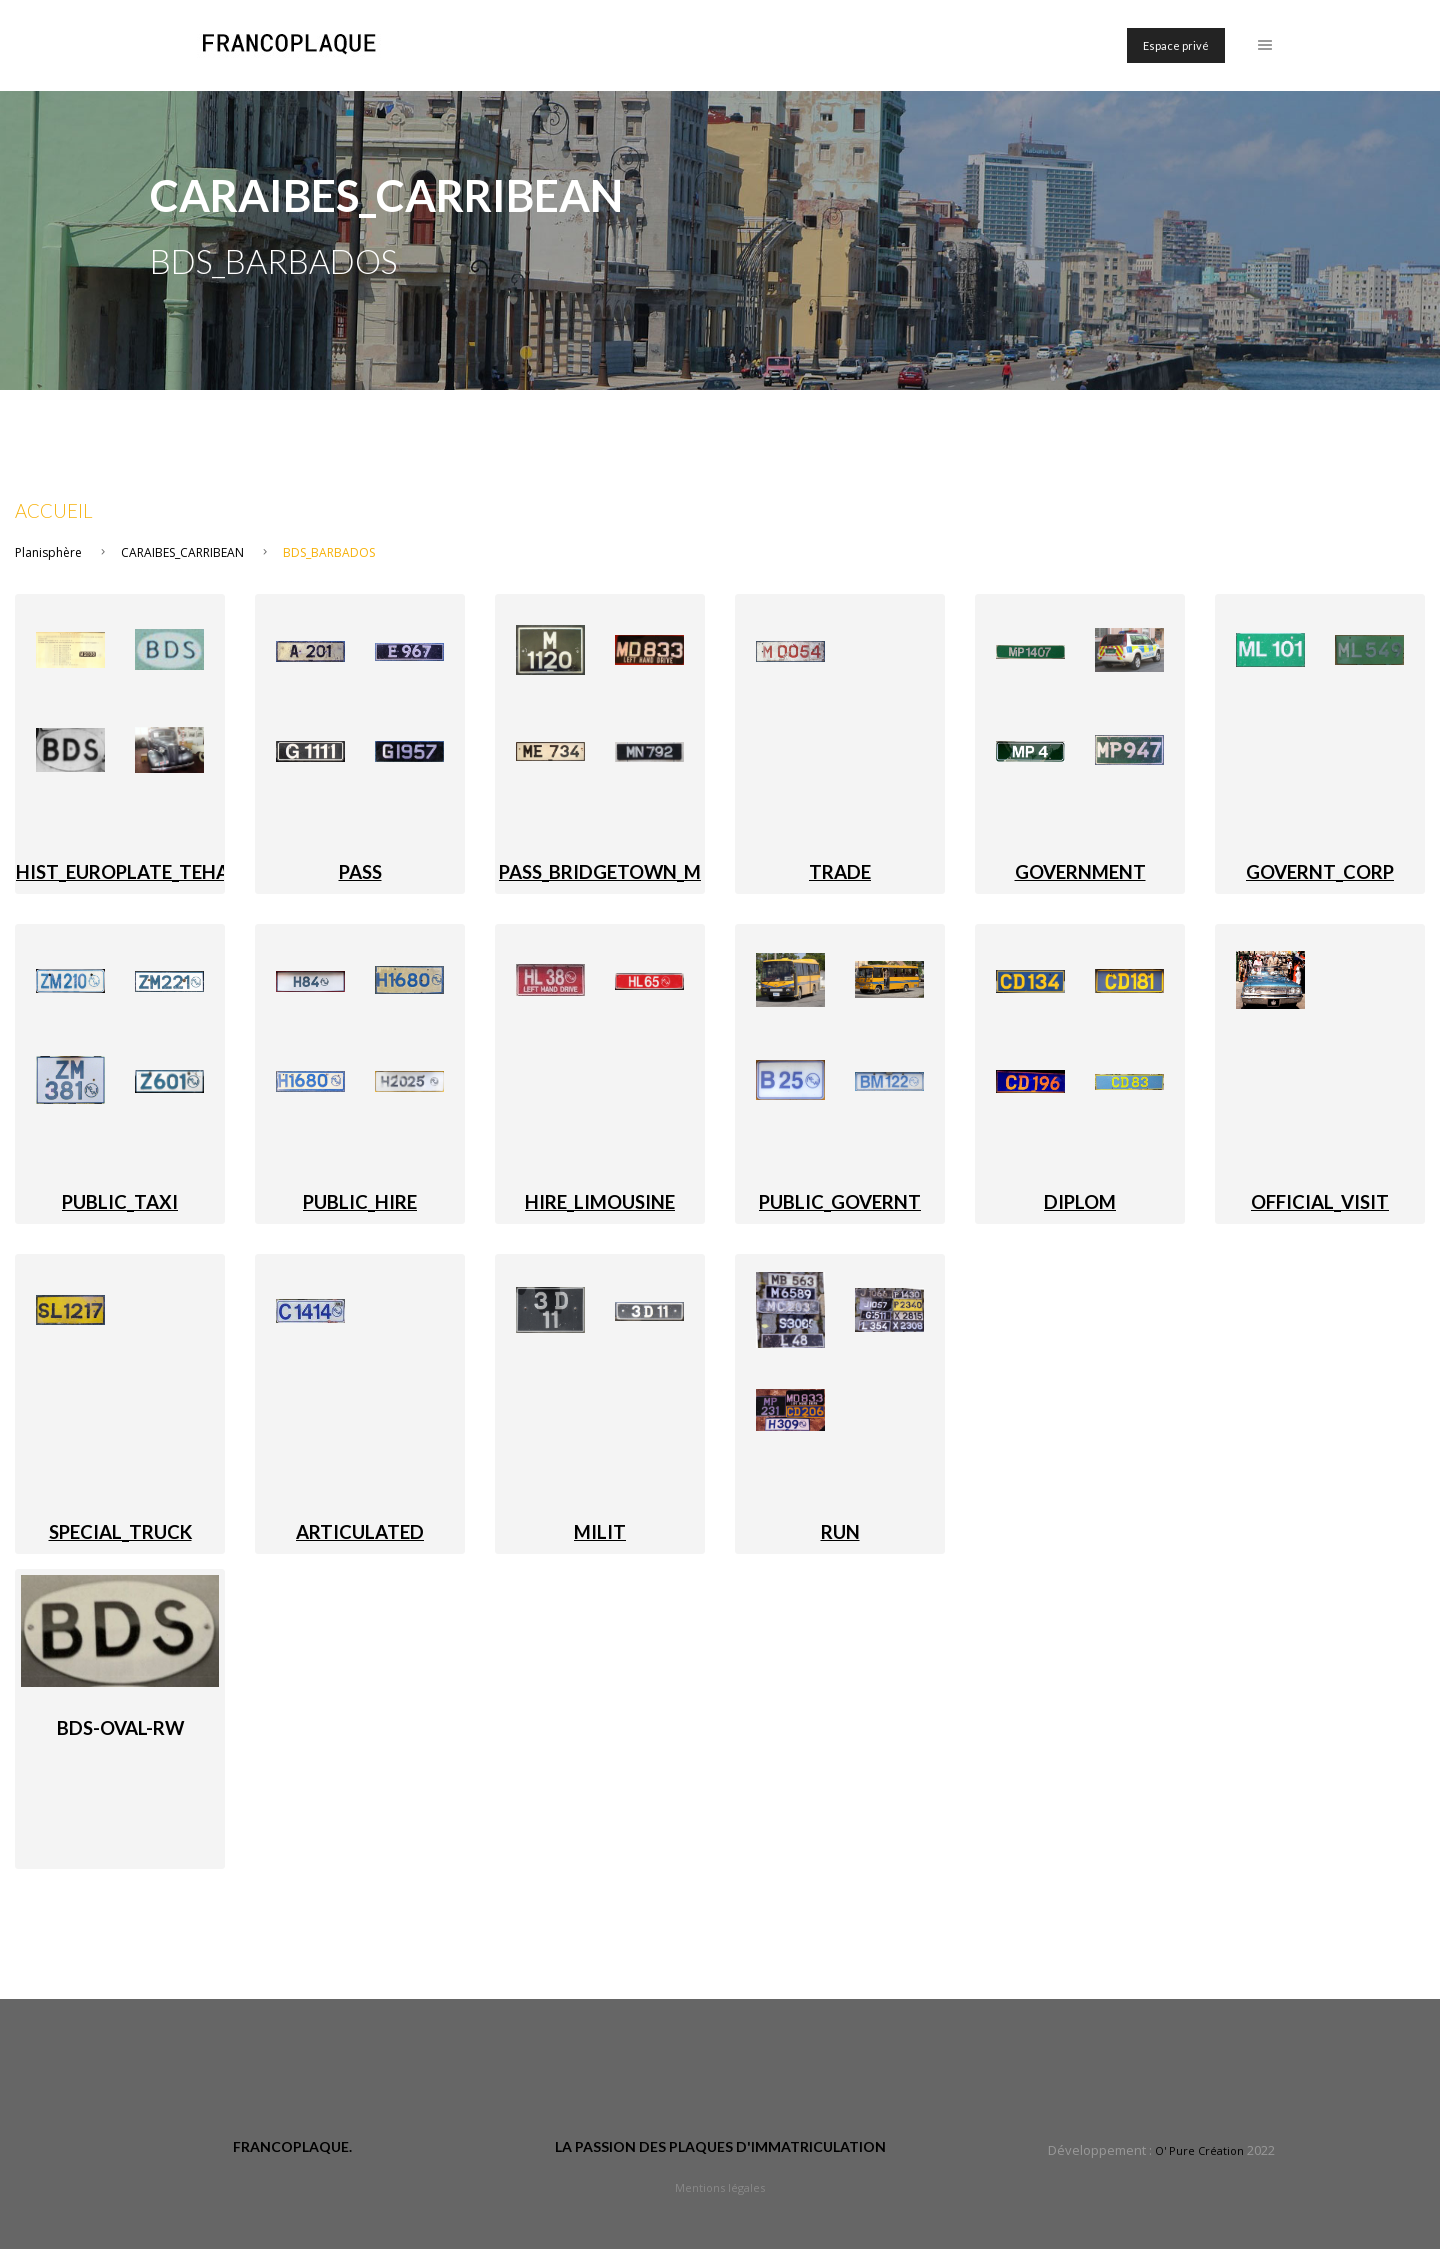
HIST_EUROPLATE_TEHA (122, 872)
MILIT (600, 1532)
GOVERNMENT (1080, 872)
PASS (360, 872)
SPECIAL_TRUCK (120, 1532)
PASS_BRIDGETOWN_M (600, 872)
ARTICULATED (360, 1532)
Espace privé (1176, 45)
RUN (840, 1532)
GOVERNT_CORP (1320, 872)
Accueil (54, 511)
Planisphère (48, 552)
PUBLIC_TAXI (120, 1202)
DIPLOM (1080, 1202)
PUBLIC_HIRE (360, 1202)
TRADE (840, 872)
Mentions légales (720, 2187)
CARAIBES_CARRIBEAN (182, 552)
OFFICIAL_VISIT (1320, 1202)
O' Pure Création (1199, 2150)
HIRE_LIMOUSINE (600, 1202)
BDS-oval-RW (120, 1728)
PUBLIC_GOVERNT (840, 1202)
